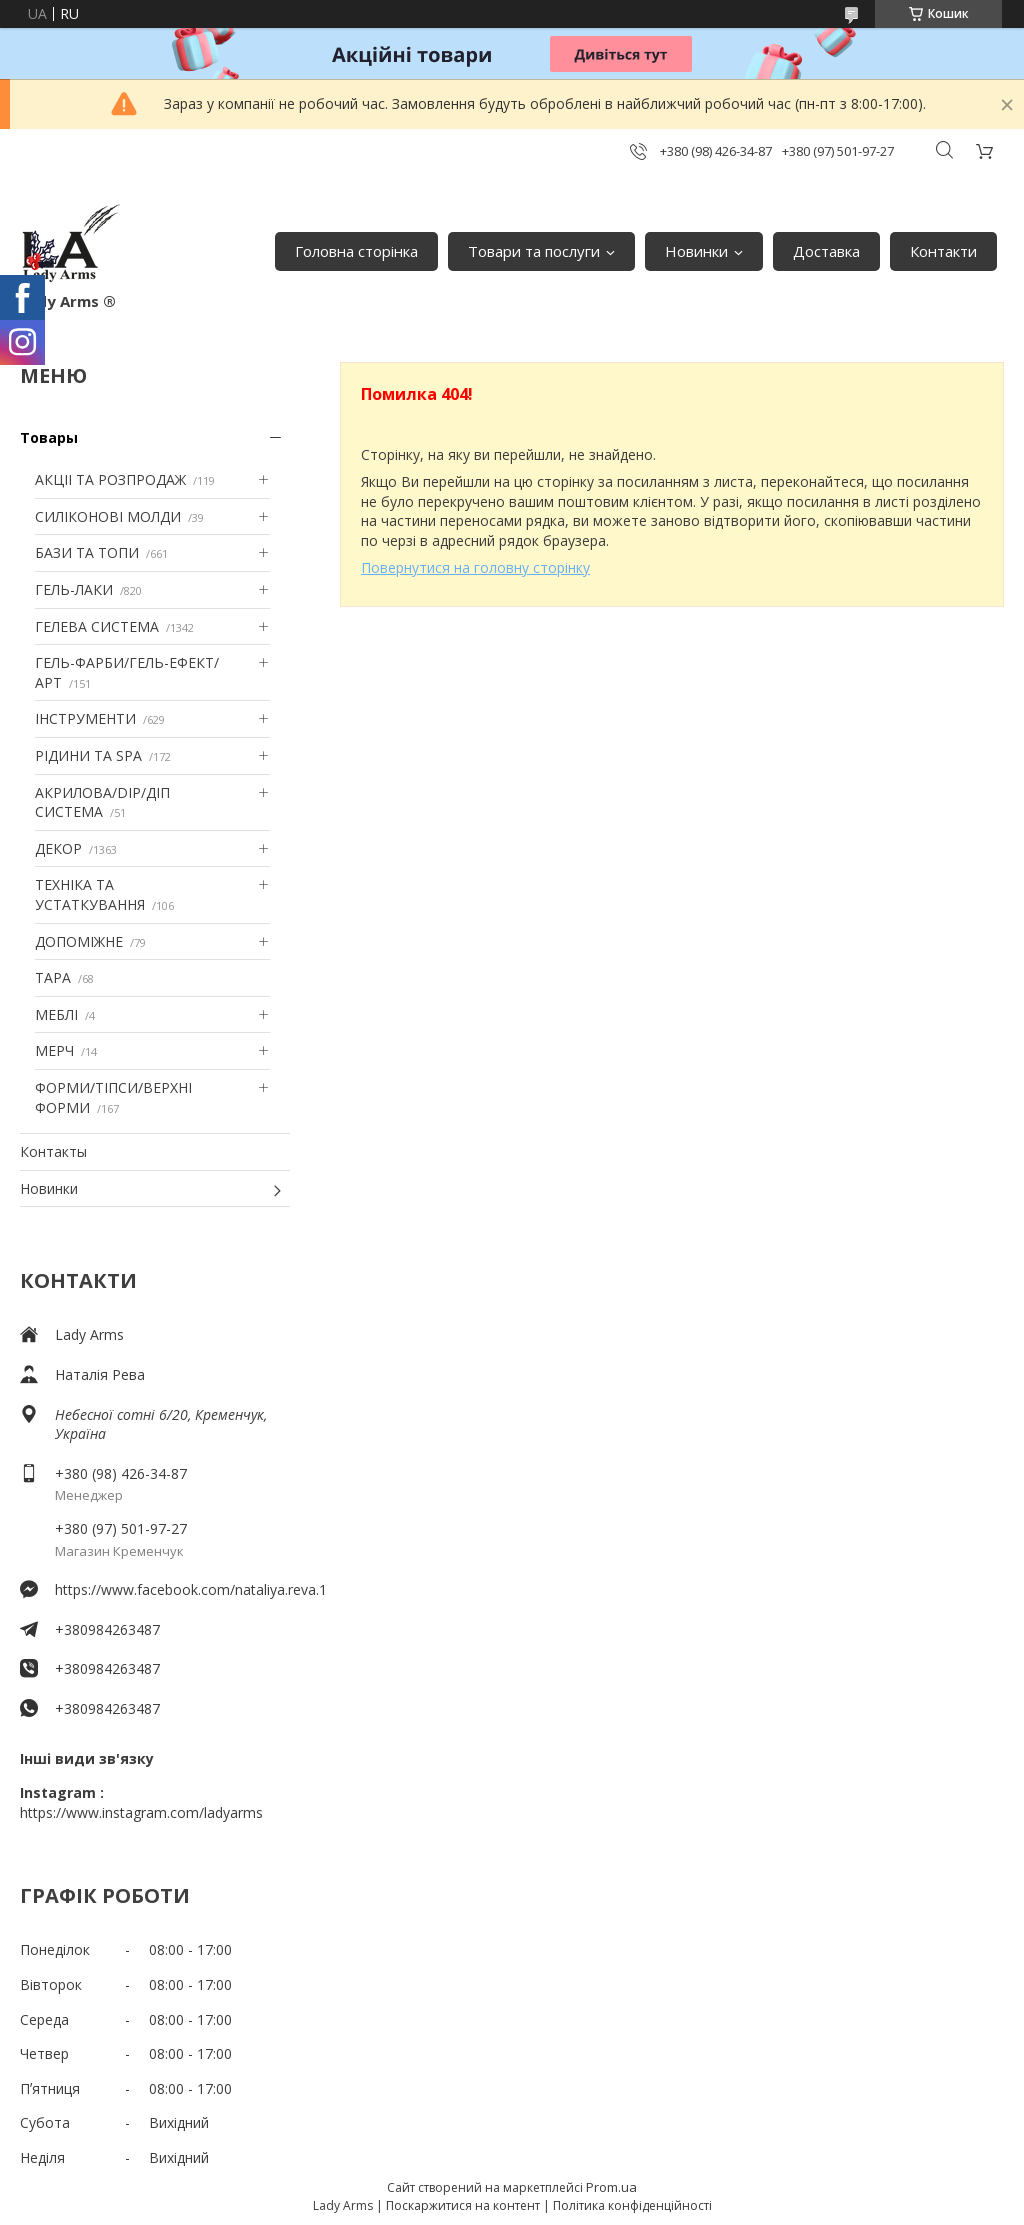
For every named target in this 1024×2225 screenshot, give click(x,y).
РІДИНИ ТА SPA (88, 755)
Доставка (826, 251)
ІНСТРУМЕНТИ (85, 718)
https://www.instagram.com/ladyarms (141, 1812)
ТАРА (53, 977)
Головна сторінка (356, 251)
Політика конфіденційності (632, 2205)
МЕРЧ (54, 1050)
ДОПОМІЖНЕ (79, 941)
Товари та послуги (534, 251)
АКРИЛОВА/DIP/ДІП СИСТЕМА (102, 802)
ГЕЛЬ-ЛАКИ (74, 589)
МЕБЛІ (56, 1014)
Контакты (53, 1151)
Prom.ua (611, 2187)
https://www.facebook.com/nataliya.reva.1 (172, 1589)
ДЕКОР (58, 848)
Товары (49, 437)
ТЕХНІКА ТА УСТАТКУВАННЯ (90, 894)
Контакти (943, 251)
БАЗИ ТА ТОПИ (87, 552)
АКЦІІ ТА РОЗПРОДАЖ (110, 479)
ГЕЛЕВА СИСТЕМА (97, 626)
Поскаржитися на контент (463, 2205)
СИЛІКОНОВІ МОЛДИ (108, 516)
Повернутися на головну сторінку (475, 567)
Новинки (696, 251)
